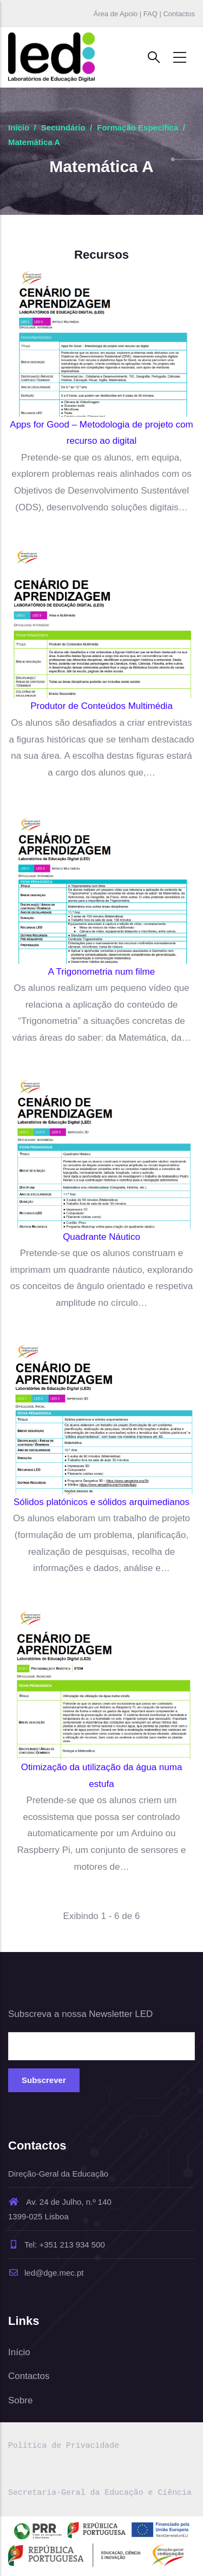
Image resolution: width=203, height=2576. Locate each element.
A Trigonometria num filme (101, 972)
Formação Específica (137, 127)
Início (18, 127)
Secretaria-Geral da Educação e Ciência (100, 2492)
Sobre (20, 2400)
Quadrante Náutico (101, 1237)
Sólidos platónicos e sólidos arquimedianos (101, 1502)
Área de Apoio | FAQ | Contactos (144, 14)
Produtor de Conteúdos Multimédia (101, 706)
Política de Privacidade (63, 2445)
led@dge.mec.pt (45, 2272)
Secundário (63, 127)
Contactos (29, 2376)
